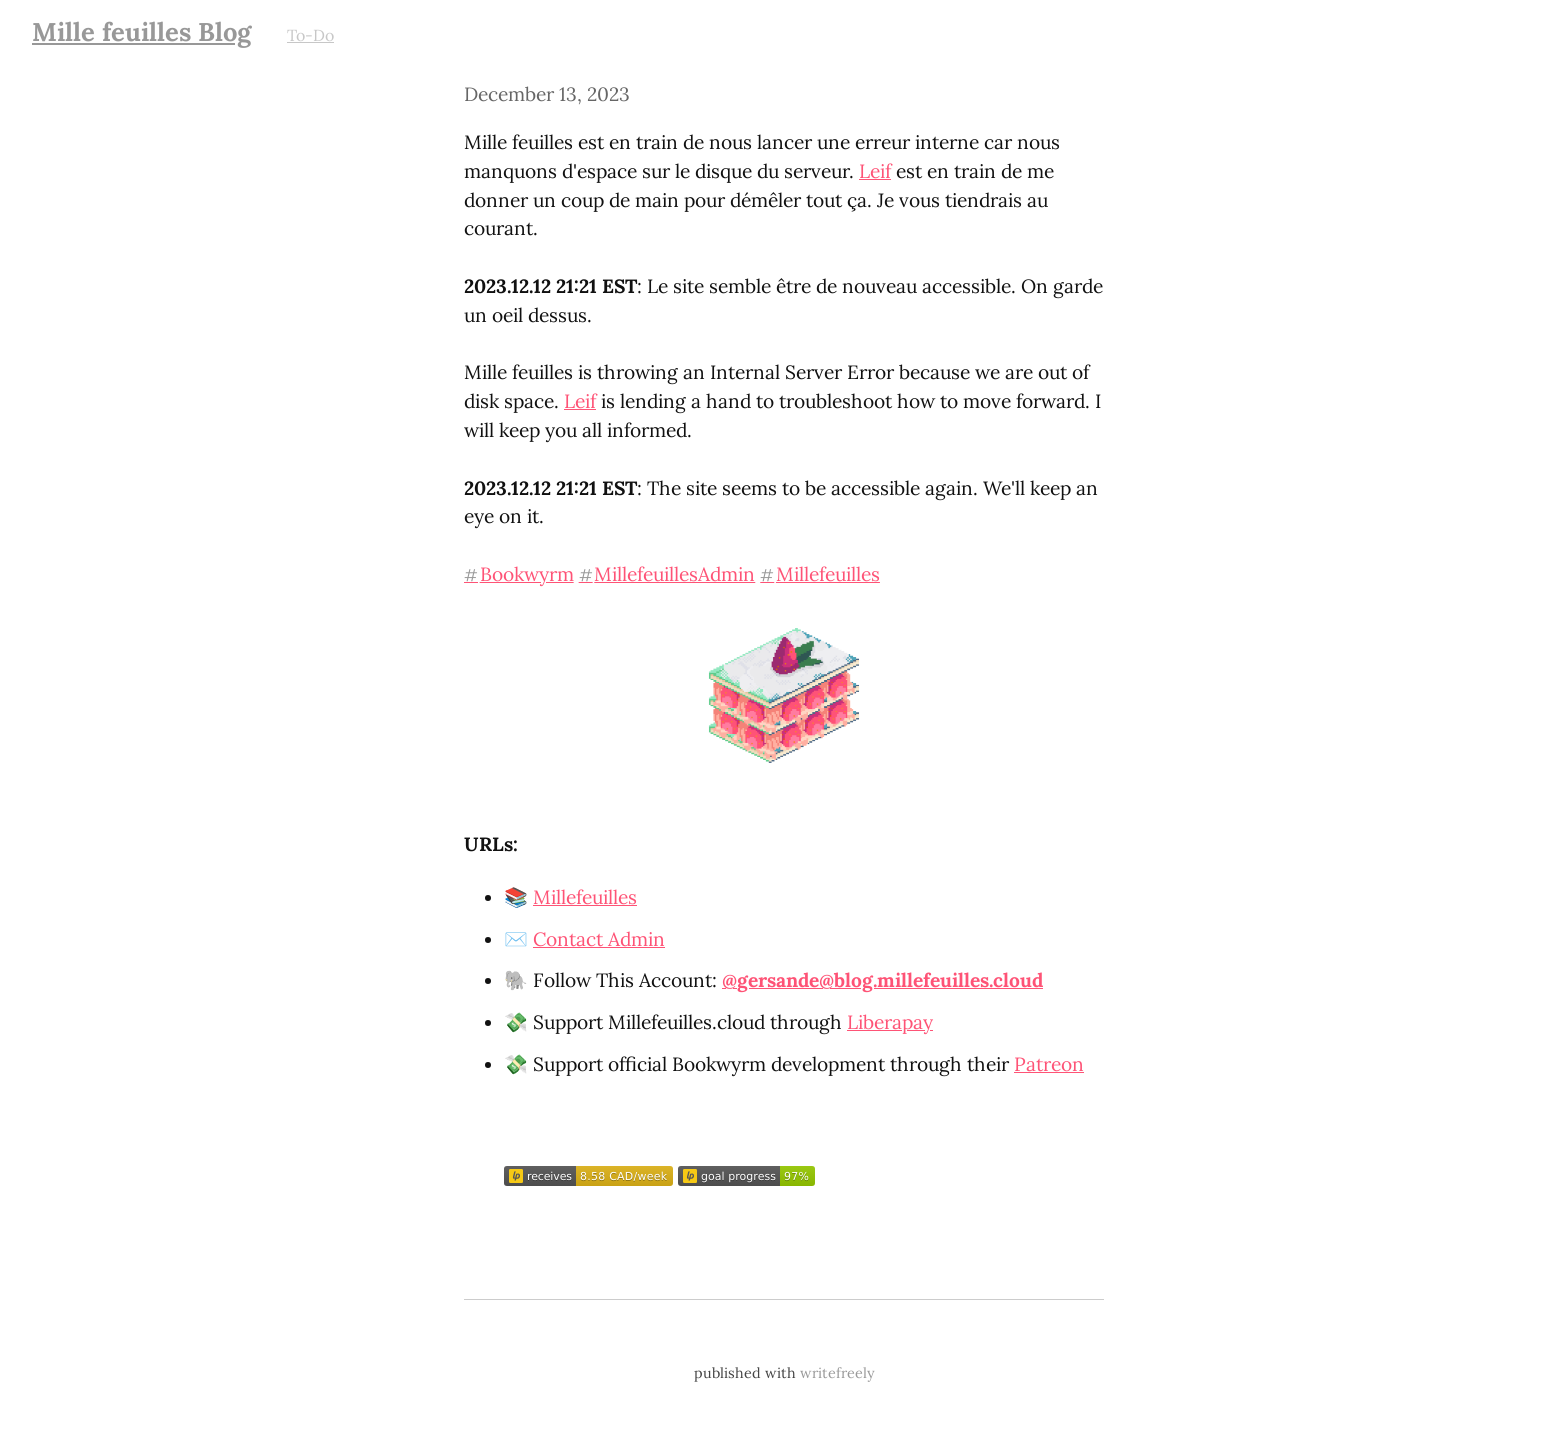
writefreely (837, 1373)
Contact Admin (599, 939)
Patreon (1049, 1064)
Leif (875, 171)
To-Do (310, 35)
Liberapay (890, 1022)
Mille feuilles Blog (141, 31)
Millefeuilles (585, 897)
